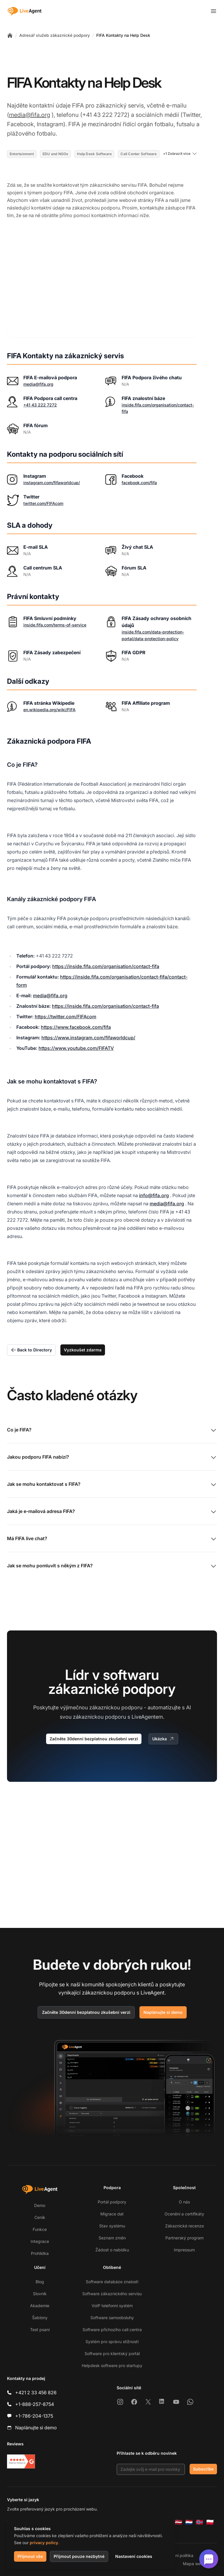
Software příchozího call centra (112, 2329)
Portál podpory (112, 2201)
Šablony (40, 2317)
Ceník (39, 2217)
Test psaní (40, 2329)
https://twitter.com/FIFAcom (65, 1013)
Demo (39, 2205)
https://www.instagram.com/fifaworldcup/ (88, 1034)
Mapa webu (194, 2563)
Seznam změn (112, 2237)
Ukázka (163, 1735)
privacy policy (44, 2542)
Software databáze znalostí (112, 2281)
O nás (184, 2201)
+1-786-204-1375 (34, 2416)
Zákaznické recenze (184, 2225)
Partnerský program (184, 2237)
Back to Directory (31, 1346)
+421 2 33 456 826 (36, 2392)
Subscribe (203, 2468)
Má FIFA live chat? (112, 1535)
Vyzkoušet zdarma (83, 1346)
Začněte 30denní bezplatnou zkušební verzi (94, 1735)
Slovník (40, 2293)
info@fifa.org (154, 1192)
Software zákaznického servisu (112, 2293)
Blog (40, 2281)
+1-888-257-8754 (34, 2404)
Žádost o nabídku (112, 2249)
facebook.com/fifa (139, 479)
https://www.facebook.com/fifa (76, 1023)
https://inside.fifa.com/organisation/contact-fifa (105, 963)
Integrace (40, 2241)
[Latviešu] (178, 2522)
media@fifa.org (29, 114)
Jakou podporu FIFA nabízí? (112, 1453)
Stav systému (112, 2225)
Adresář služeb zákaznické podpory (54, 35)
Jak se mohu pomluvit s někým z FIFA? (112, 1562)
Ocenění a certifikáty (184, 2213)
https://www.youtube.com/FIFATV (76, 1045)
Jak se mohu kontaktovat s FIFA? (112, 1481)
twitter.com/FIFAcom (43, 499)
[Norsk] (199, 2522)
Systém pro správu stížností (112, 2341)
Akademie (39, 2305)
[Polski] (210, 2522)
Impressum (184, 2249)
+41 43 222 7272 (40, 401)
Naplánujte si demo (163, 2012)
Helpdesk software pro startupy (112, 2365)
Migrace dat (112, 2213)
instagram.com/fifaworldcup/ (51, 479)
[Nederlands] (189, 2522)
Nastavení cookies (133, 2556)
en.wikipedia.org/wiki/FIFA (49, 706)
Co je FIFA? (112, 1426)
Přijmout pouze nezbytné (79, 2556)
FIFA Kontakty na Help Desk (123, 35)
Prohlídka (40, 2253)
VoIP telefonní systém (112, 2305)
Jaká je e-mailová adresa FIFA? (112, 1508)
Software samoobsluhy (112, 2317)
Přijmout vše (30, 2556)
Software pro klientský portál (112, 2353)
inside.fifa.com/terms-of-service (54, 621)
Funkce (40, 2229)
